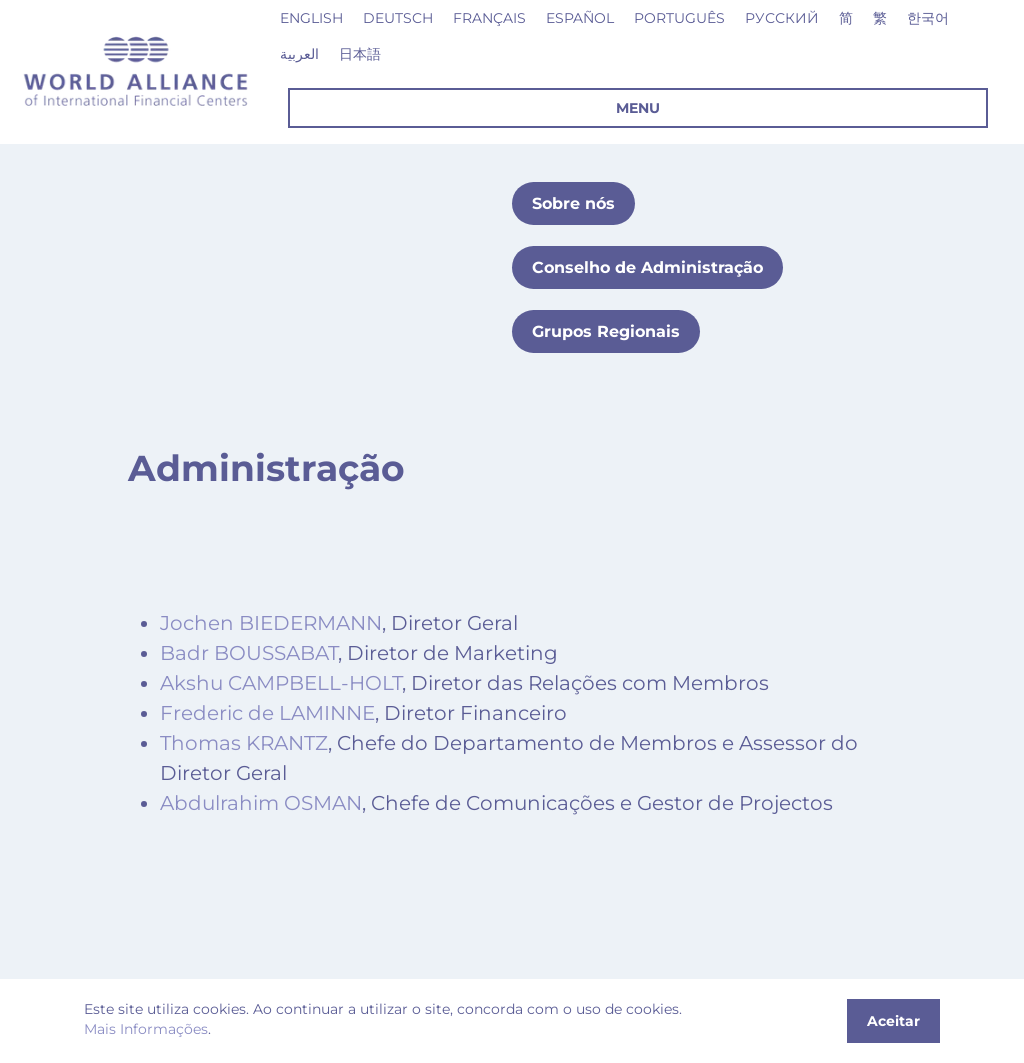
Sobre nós (573, 203)
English (311, 18)
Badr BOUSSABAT (249, 653)
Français (489, 18)
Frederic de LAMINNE (267, 713)
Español (580, 18)
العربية (299, 54)
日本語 (360, 54)
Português (679, 18)
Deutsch (398, 18)
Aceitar (893, 1021)
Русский (782, 18)
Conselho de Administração (647, 267)
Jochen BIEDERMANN (271, 623)
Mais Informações (146, 1029)
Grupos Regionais (606, 331)
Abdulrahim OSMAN (261, 803)
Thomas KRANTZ (244, 743)
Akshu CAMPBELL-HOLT (281, 683)
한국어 (928, 18)
